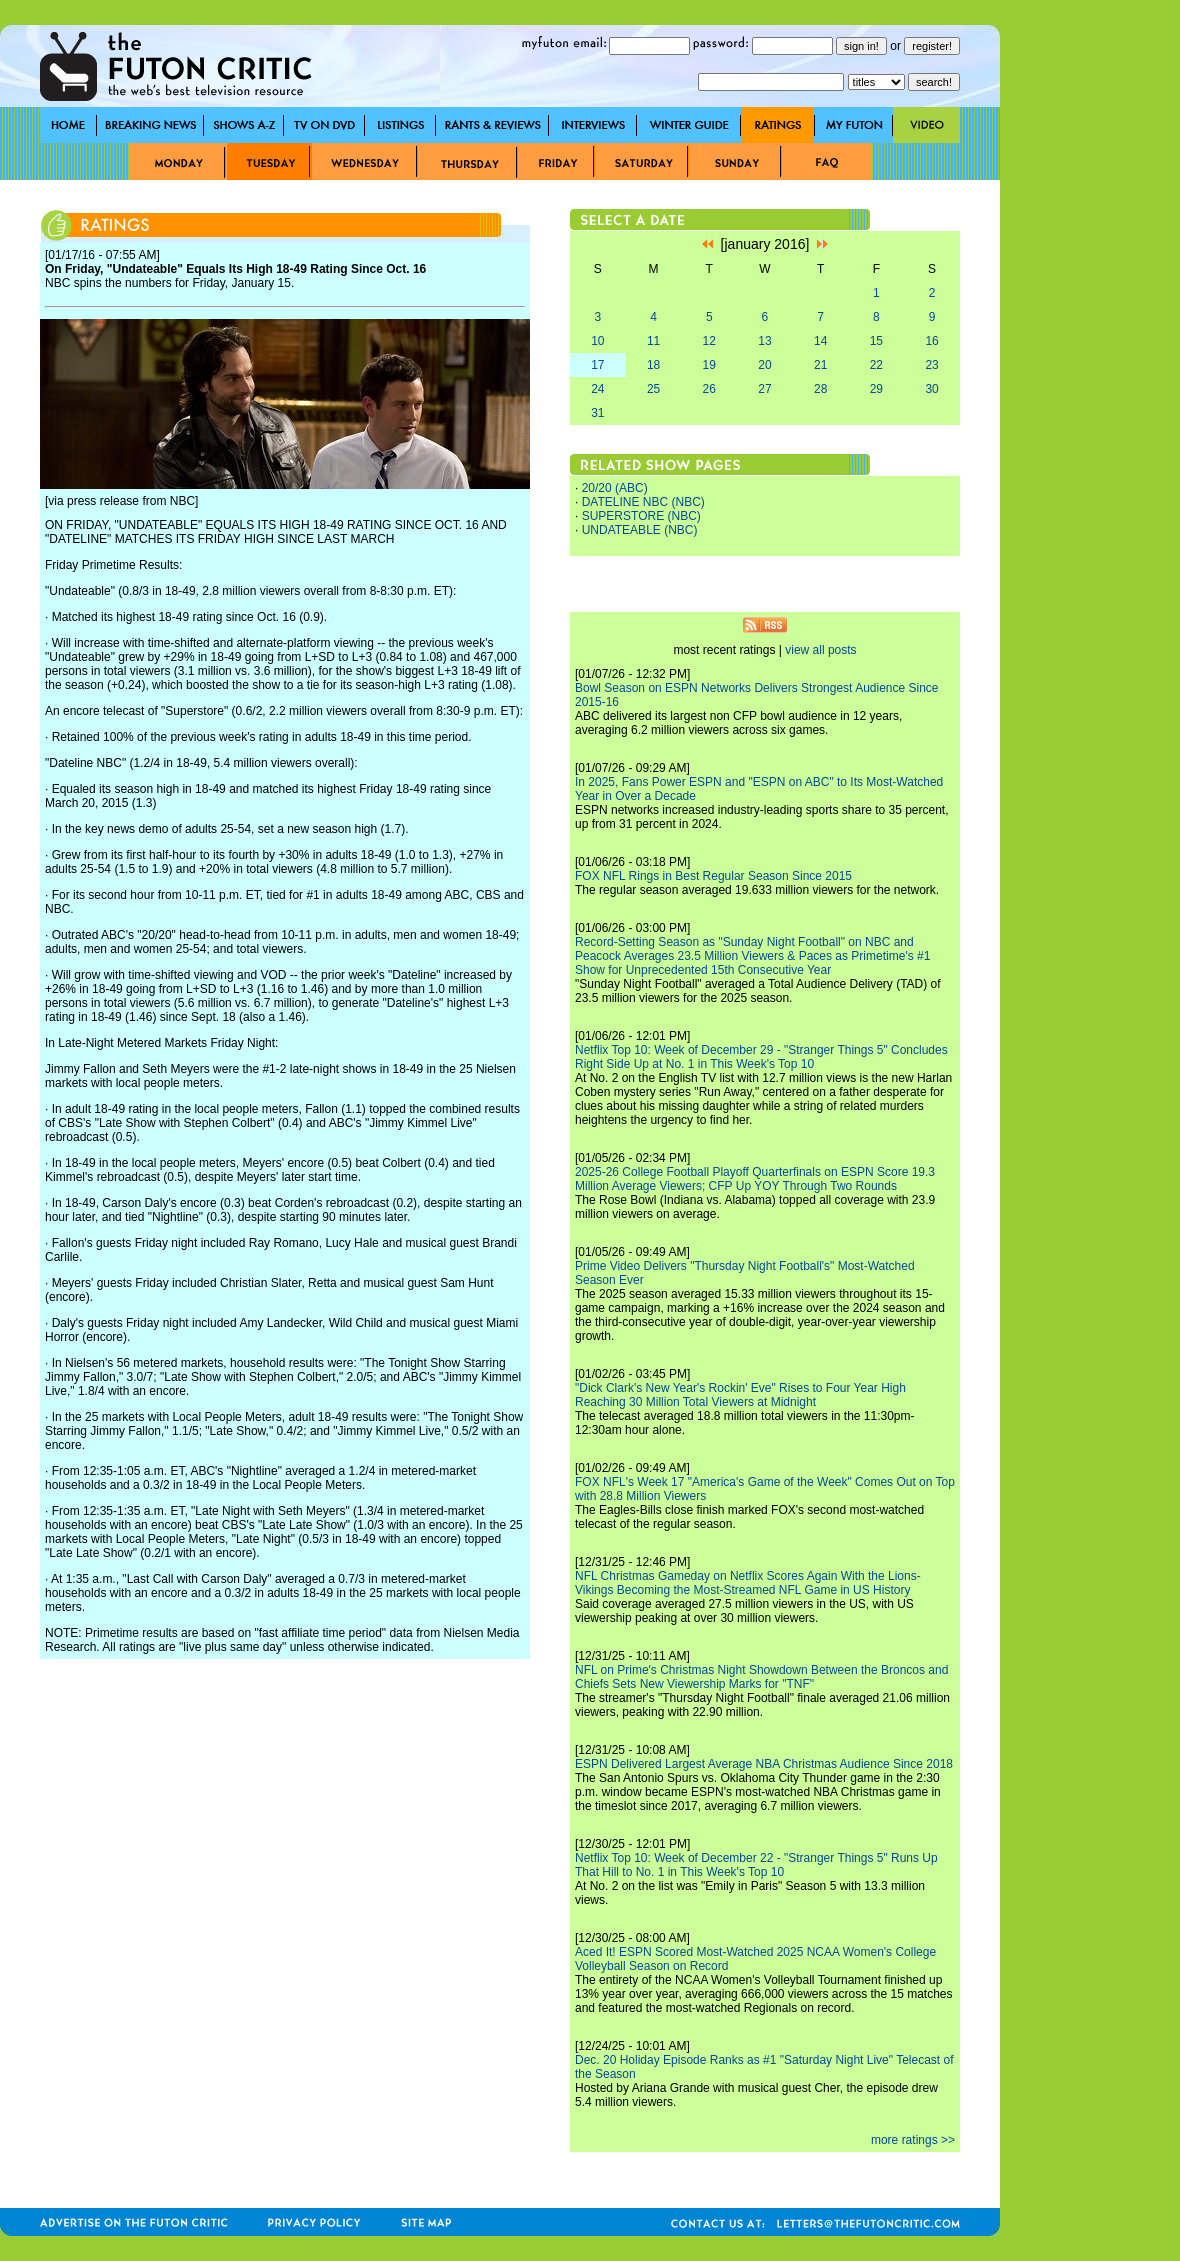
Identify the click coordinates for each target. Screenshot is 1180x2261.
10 (597, 341)
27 (764, 389)
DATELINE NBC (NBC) (643, 502)
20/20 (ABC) (615, 488)
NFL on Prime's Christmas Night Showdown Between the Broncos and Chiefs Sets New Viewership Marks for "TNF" (761, 1677)
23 (931, 365)
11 (653, 341)
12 (709, 341)
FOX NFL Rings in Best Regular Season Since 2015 (713, 876)
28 (820, 389)
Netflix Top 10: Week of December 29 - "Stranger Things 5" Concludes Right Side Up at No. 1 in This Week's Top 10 (761, 1057)
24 (597, 389)
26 (709, 389)
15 (876, 341)
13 (764, 341)
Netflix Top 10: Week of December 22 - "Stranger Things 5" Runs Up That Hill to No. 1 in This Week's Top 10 (756, 1865)
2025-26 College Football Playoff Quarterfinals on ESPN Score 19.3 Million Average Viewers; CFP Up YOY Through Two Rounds (755, 1179)
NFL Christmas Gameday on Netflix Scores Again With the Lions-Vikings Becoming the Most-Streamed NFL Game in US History (748, 1583)
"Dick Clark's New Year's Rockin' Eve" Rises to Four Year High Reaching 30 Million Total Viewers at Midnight (740, 1395)
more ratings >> (913, 2140)
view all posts (820, 650)
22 (876, 365)
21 (820, 365)
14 (820, 341)
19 (709, 365)
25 (653, 389)
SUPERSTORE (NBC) (641, 516)
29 (876, 389)
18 (653, 365)
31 (597, 413)
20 (764, 365)
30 (931, 389)
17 (597, 365)
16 (931, 341)
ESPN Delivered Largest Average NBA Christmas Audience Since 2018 (764, 1764)
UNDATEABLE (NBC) (640, 530)
